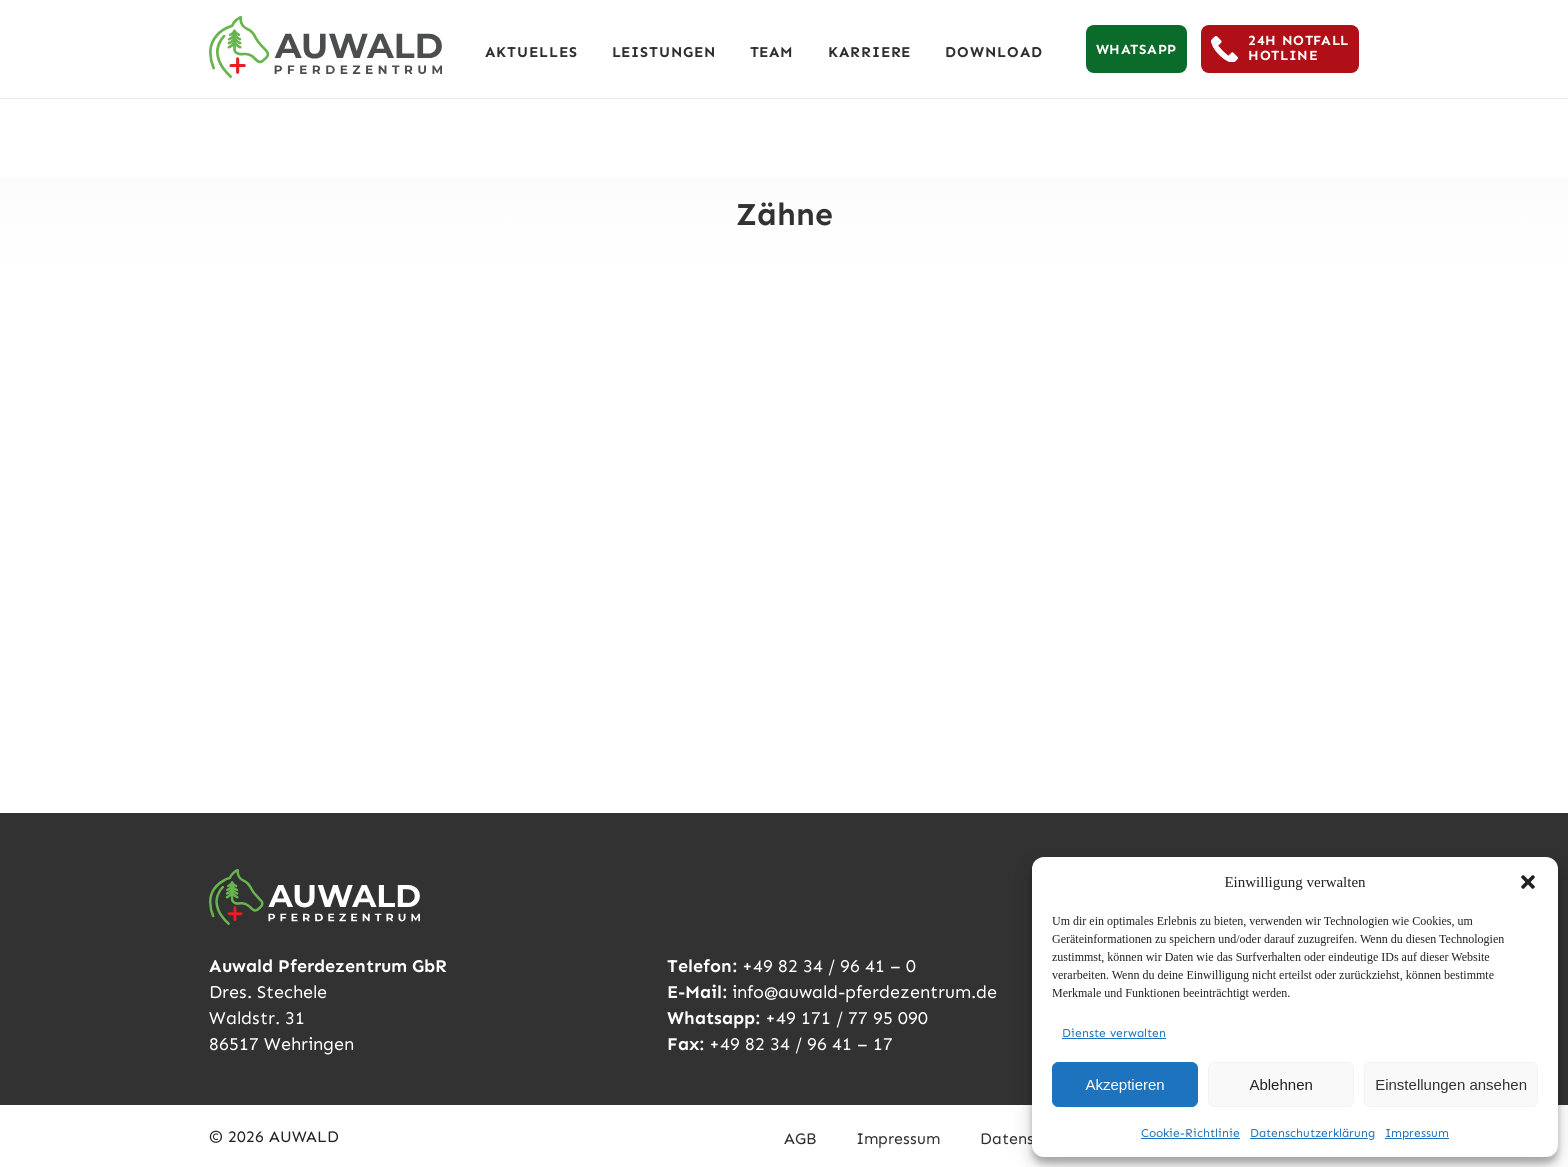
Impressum (1417, 1133)
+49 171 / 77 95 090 (846, 1018)
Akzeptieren (1124, 1084)
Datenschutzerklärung (1312, 1133)
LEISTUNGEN (664, 52)
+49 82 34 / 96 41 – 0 (829, 966)
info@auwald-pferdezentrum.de (864, 992)
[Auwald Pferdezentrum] (325, 47)
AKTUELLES (531, 52)
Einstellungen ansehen (1451, 1084)
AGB (800, 1138)
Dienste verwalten (1114, 1033)
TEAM (772, 52)
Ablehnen (1280, 1084)
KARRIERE (869, 52)
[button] (1528, 882)
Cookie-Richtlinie (1190, 1133)
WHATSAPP (1136, 49)
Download (993, 52)
